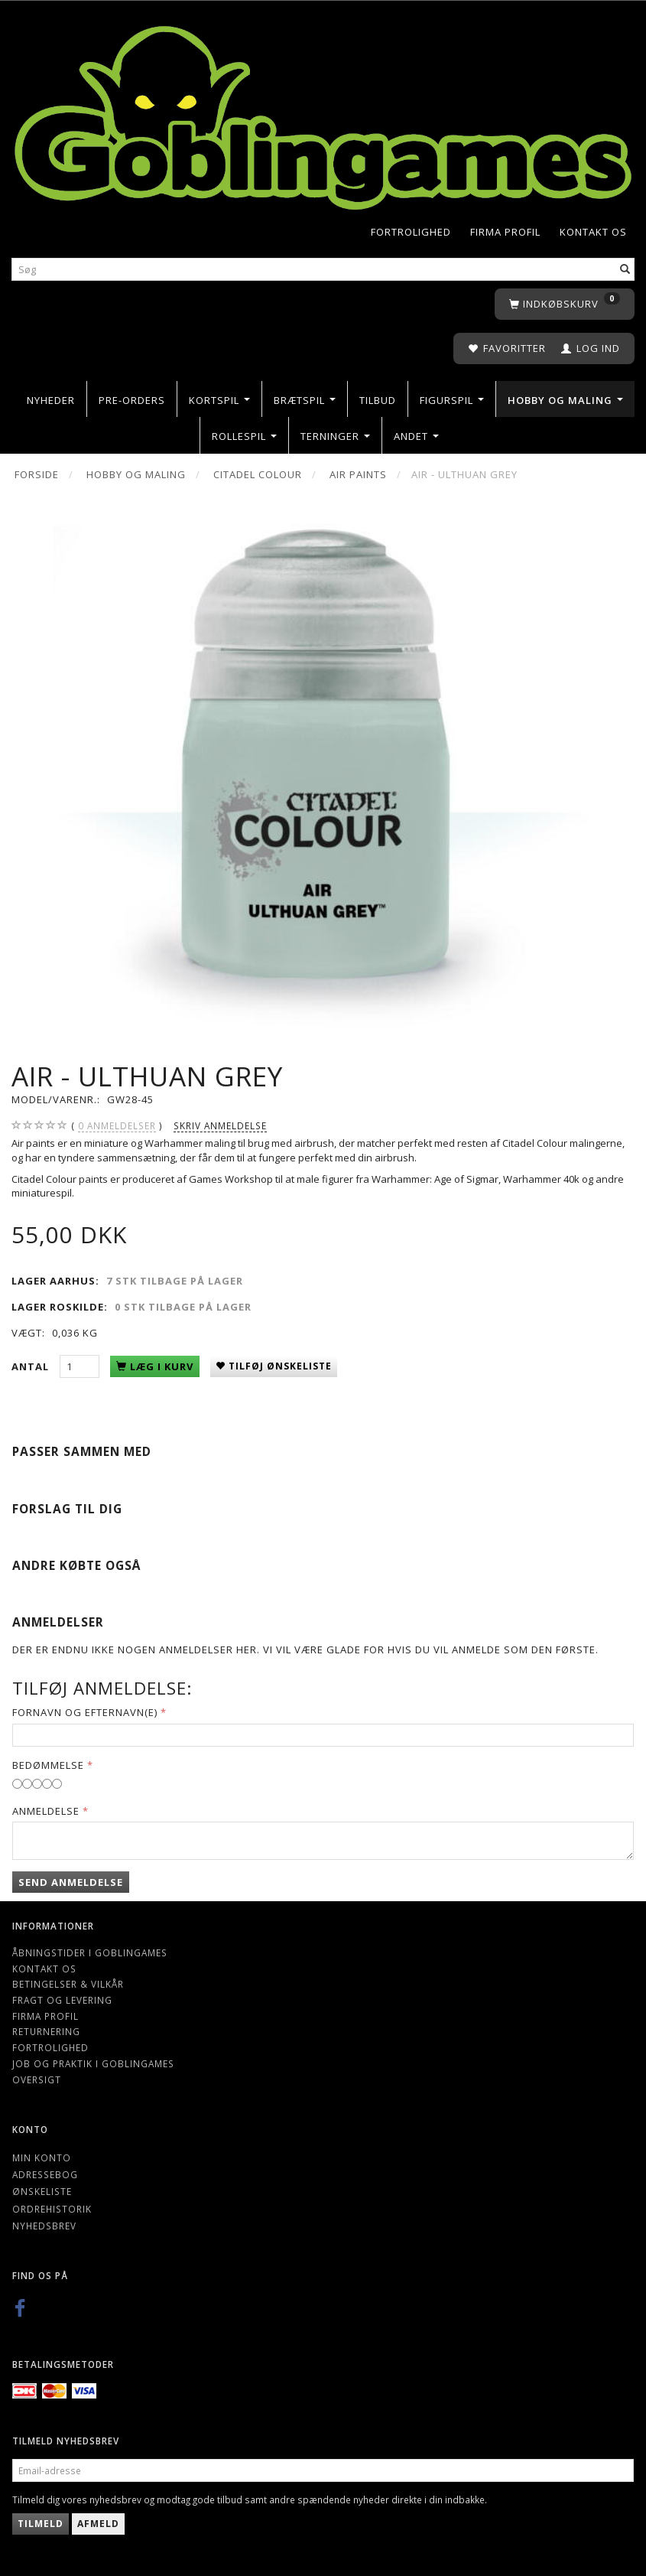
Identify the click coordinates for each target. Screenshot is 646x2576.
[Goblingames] (323, 114)
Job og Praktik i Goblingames (93, 2063)
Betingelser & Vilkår (68, 1984)
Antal (31, 1366)
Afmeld (98, 2523)
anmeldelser (117, 1125)
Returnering (46, 2031)
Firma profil (505, 232)
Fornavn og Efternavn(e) (84, 1712)
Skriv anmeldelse (220, 1125)
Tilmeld (40, 2523)
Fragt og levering (62, 2000)
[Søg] (625, 269)
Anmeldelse (46, 1811)
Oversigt (36, 2079)
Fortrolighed (411, 232)
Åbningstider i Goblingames (89, 1952)
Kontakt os (593, 232)
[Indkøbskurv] (564, 304)
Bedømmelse (48, 1765)
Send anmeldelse (70, 1882)
